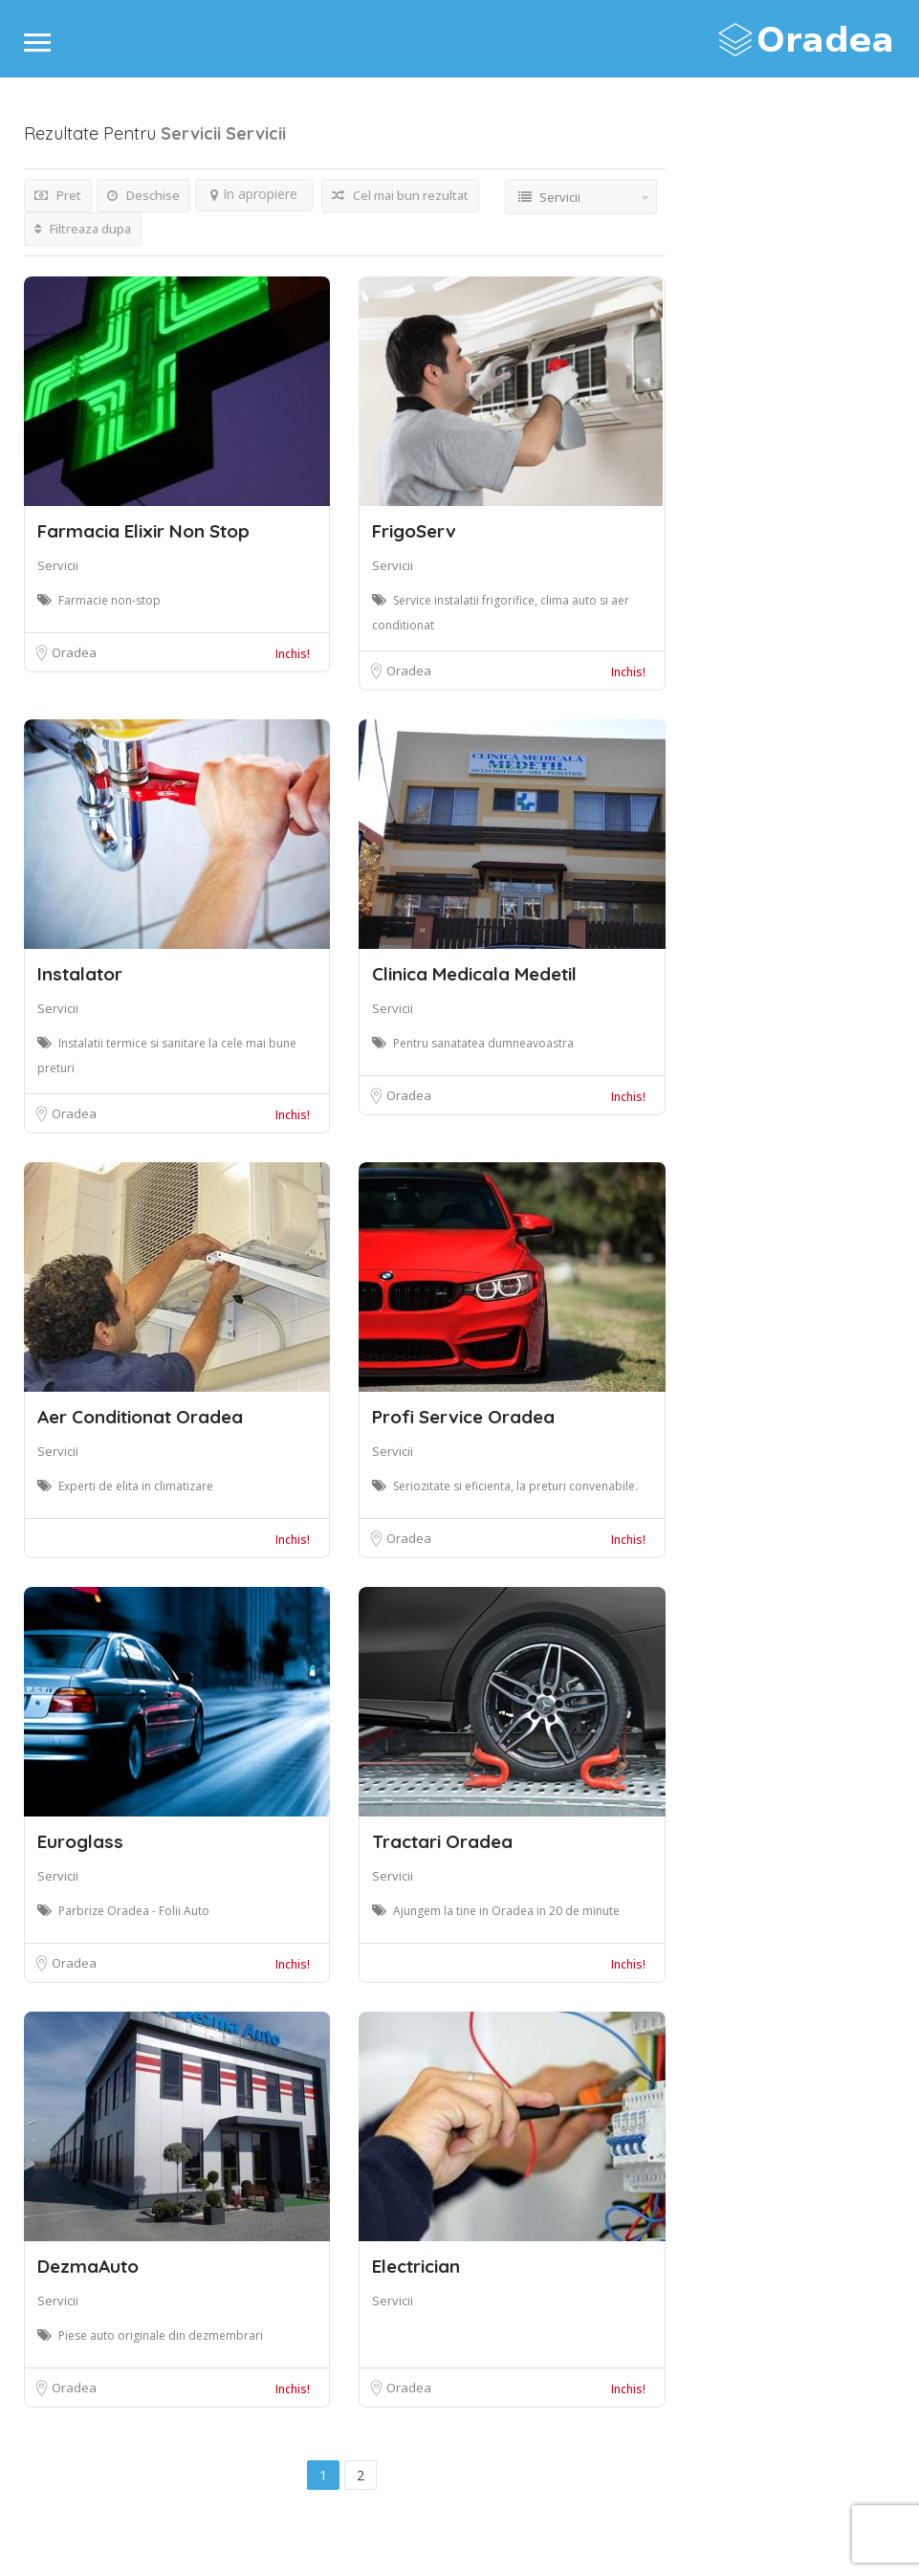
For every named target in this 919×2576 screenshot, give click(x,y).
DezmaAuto (88, 2266)
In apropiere (253, 194)
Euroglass (80, 1841)
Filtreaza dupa (82, 228)
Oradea (74, 652)
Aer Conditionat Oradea (140, 1416)
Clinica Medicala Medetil (474, 973)
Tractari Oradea (442, 1841)
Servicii (57, 565)
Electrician (416, 2266)
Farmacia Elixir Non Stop (143, 530)
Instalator (79, 973)
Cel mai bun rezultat (400, 195)
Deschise (143, 195)
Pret (57, 195)
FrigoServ (414, 530)
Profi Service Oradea (463, 1416)
